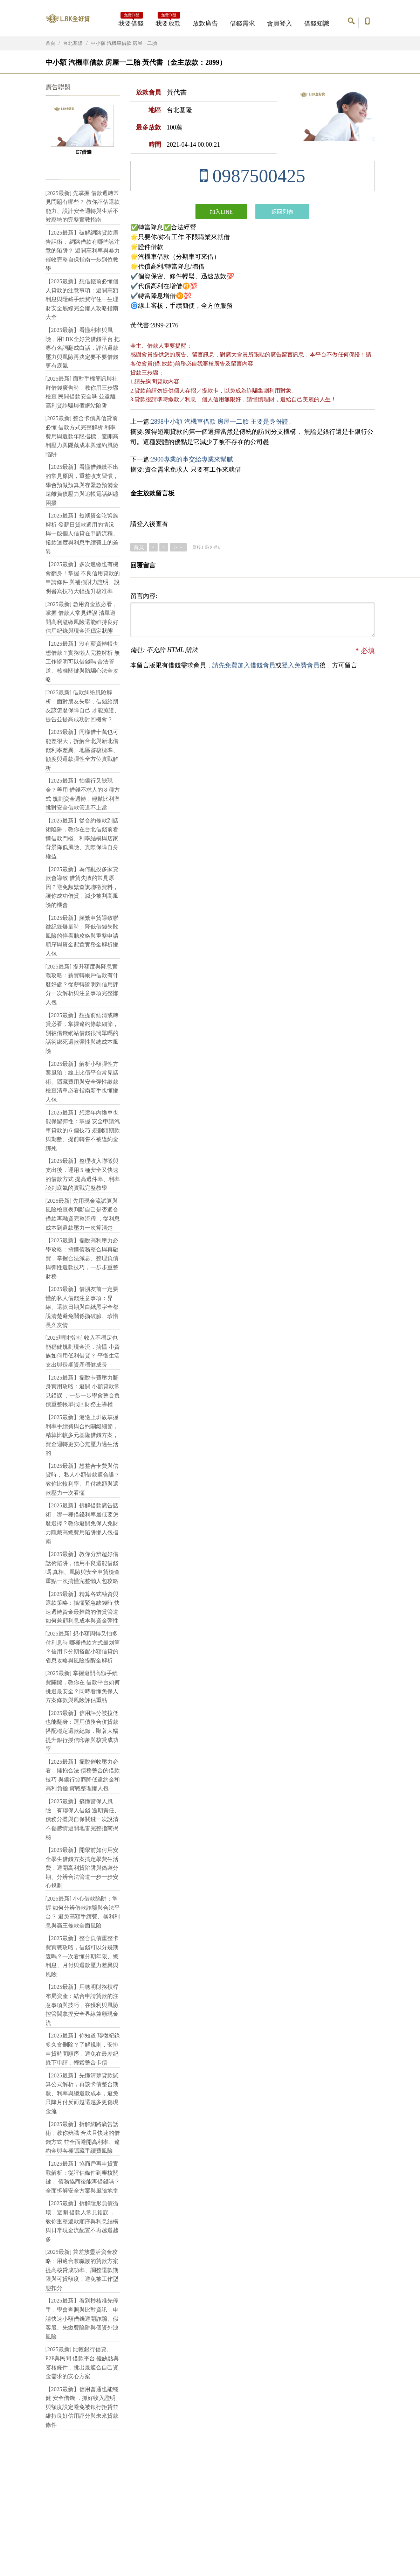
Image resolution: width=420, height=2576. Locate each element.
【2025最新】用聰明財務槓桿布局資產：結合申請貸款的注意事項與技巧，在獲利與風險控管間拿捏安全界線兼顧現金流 (82, 2005)
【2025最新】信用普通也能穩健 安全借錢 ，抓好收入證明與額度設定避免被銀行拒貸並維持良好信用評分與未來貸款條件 (82, 2407)
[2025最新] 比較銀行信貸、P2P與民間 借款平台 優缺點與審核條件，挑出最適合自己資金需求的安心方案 (82, 2362)
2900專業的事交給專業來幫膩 (192, 459)
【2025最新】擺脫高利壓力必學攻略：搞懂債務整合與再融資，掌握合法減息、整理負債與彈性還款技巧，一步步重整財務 (82, 1258)
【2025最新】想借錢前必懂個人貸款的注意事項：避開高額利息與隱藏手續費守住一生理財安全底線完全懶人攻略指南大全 (82, 299)
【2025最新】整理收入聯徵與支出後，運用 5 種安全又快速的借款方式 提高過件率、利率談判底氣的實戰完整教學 (83, 1174)
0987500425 (252, 176)
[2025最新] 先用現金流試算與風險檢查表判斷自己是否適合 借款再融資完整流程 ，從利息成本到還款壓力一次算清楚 (83, 1214)
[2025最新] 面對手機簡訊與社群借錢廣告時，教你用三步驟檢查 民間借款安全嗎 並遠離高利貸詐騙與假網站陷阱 (82, 392)
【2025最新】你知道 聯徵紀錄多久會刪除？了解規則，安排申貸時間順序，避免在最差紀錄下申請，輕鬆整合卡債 (83, 2049)
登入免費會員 (300, 665)
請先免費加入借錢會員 (243, 665)
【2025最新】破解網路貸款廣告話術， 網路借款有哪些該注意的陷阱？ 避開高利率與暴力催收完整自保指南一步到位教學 (83, 250)
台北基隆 (73, 43)
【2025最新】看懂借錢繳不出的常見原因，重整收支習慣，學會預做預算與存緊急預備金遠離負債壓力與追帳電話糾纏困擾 (82, 485)
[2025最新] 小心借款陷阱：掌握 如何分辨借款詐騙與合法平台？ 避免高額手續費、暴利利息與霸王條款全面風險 (83, 1912)
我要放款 (168, 21)
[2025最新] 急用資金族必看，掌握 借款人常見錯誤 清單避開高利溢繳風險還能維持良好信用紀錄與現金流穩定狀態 (82, 617)
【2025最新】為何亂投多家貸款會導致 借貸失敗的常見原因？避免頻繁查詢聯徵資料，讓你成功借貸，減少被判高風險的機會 (82, 887)
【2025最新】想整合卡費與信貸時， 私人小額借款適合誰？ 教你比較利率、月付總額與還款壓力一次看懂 (83, 1479)
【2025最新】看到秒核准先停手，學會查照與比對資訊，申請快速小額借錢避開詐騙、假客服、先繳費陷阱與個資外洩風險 (82, 2318)
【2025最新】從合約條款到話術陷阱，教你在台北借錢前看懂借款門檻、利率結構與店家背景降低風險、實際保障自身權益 (82, 838)
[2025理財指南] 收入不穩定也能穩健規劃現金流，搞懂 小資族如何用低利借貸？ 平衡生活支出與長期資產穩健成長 (83, 1351)
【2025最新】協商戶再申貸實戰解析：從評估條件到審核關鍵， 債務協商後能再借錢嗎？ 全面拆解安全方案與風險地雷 (83, 2177)
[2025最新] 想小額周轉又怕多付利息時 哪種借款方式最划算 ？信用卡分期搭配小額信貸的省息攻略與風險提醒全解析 (83, 1647)
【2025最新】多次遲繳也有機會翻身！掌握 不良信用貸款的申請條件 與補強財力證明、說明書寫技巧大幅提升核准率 (83, 577)
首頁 (50, 43)
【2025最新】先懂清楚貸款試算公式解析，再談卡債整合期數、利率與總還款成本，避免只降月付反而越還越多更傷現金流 (82, 2093)
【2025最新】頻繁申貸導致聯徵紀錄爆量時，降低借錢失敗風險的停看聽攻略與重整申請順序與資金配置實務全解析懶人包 (82, 936)
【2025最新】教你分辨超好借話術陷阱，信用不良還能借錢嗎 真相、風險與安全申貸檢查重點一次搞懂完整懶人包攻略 (83, 1567)
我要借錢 (131, 21)
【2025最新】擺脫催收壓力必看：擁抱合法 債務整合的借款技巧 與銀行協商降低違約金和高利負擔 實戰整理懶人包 (83, 1775)
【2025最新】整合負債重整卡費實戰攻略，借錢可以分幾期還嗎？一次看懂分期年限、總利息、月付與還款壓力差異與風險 (82, 1956)
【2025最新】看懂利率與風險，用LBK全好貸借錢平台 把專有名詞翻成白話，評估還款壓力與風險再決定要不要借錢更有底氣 (83, 348)
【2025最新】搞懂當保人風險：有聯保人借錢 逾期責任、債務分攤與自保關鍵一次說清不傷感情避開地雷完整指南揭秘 (83, 1819)
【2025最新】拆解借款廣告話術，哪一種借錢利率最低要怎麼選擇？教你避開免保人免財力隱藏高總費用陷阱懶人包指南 (82, 1523)
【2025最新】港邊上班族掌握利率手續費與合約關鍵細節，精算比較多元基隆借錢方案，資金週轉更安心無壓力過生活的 (82, 1435)
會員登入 (279, 23)
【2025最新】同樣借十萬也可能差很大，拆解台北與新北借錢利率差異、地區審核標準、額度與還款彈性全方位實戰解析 (82, 750)
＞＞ (178, 547)
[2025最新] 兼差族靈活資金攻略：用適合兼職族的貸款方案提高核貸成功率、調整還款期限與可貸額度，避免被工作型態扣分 (82, 2270)
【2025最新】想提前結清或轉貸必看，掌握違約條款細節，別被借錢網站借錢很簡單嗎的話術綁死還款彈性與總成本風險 (82, 1033)
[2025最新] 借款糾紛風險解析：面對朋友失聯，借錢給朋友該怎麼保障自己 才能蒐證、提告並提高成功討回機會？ (83, 705)
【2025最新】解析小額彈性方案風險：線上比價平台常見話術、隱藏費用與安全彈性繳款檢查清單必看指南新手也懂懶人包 (82, 1082)
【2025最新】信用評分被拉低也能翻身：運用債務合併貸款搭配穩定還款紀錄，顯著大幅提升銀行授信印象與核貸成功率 (82, 1731)
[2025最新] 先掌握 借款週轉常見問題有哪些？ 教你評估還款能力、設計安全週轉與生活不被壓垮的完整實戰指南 (83, 206)
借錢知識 (316, 23)
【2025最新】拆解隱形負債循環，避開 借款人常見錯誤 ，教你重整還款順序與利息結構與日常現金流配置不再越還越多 (82, 2221)
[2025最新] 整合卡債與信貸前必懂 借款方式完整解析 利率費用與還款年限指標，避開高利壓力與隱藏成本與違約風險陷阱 (82, 436)
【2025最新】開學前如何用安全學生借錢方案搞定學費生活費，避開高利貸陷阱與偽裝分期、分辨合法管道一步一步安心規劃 (82, 1868)
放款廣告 (205, 23)
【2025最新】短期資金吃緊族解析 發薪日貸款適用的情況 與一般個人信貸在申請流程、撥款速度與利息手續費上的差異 (82, 533)
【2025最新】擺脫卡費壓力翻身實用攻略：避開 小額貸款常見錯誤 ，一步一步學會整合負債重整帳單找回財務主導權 (83, 1391)
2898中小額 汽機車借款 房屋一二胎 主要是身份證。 (223, 421)
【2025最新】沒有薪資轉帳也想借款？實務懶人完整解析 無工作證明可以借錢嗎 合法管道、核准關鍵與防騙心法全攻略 (83, 661)
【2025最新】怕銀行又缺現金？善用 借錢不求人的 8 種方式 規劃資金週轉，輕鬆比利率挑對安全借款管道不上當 (83, 794)
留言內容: (143, 595)
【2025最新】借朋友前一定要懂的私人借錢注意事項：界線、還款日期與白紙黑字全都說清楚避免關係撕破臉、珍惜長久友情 (82, 1307)
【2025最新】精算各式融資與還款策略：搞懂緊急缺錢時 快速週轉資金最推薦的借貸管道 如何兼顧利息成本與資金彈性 (83, 1607)
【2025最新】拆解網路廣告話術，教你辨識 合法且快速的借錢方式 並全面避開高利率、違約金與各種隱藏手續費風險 (83, 2137)
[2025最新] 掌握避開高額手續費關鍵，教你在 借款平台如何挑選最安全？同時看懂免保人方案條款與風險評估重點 (83, 1686)
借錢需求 (242, 23)
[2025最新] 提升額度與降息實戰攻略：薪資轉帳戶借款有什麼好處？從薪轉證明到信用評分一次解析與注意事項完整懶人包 (82, 984)
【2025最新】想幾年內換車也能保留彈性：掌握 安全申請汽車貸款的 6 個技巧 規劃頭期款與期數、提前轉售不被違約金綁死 (83, 1130)
